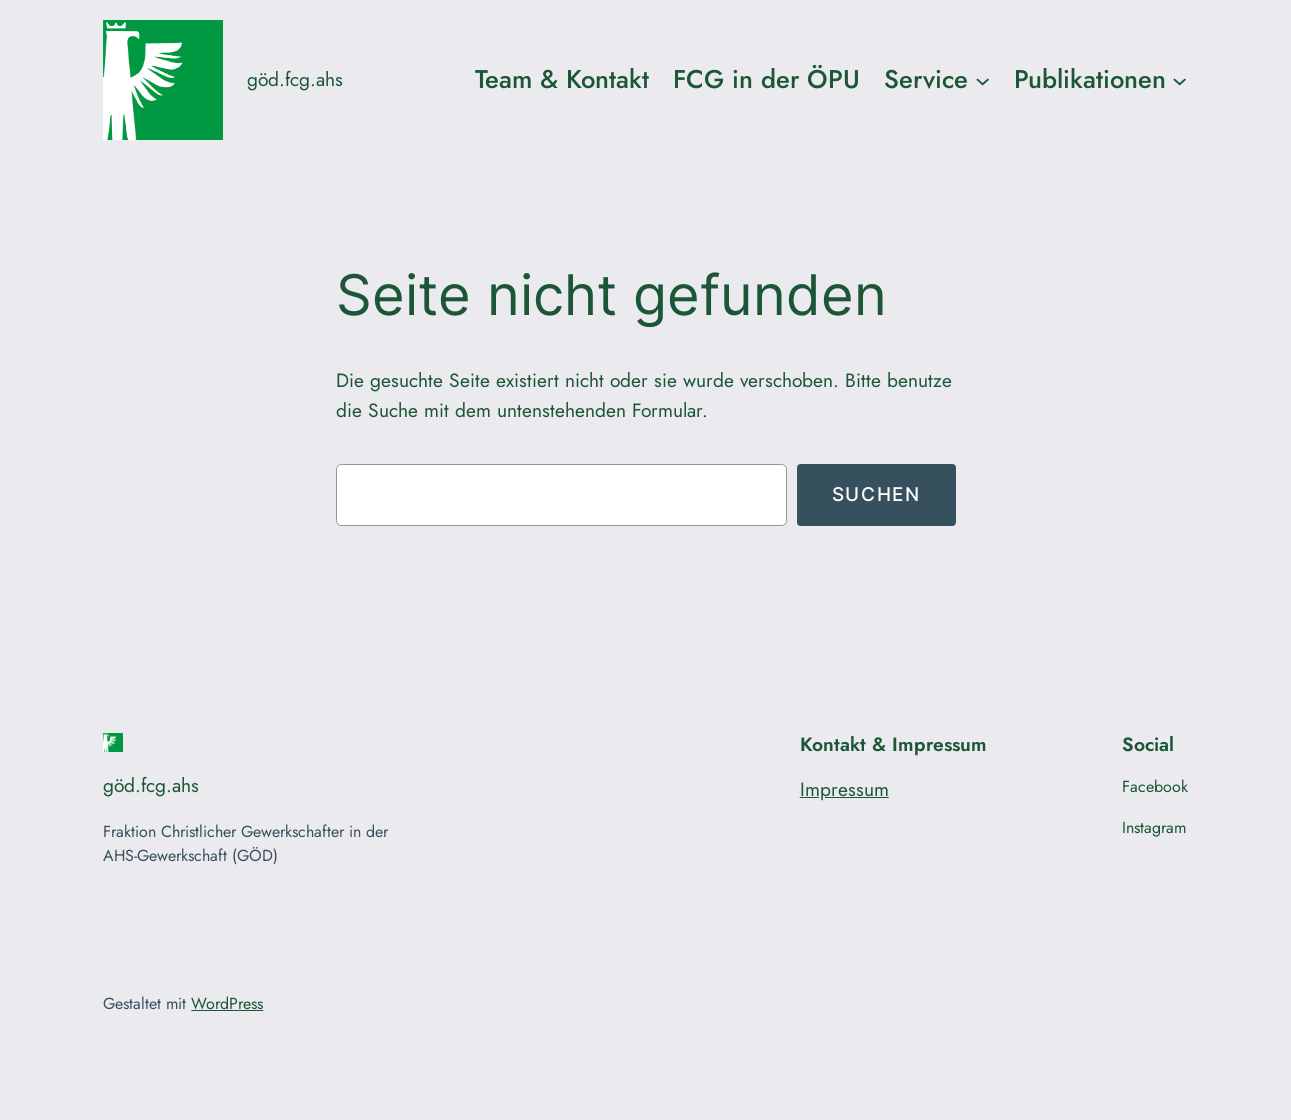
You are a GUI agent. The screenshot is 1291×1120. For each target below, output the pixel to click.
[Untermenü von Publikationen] (1179, 79)
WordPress (227, 1003)
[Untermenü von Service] (982, 79)
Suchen (876, 494)
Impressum (844, 789)
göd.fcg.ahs (295, 79)
